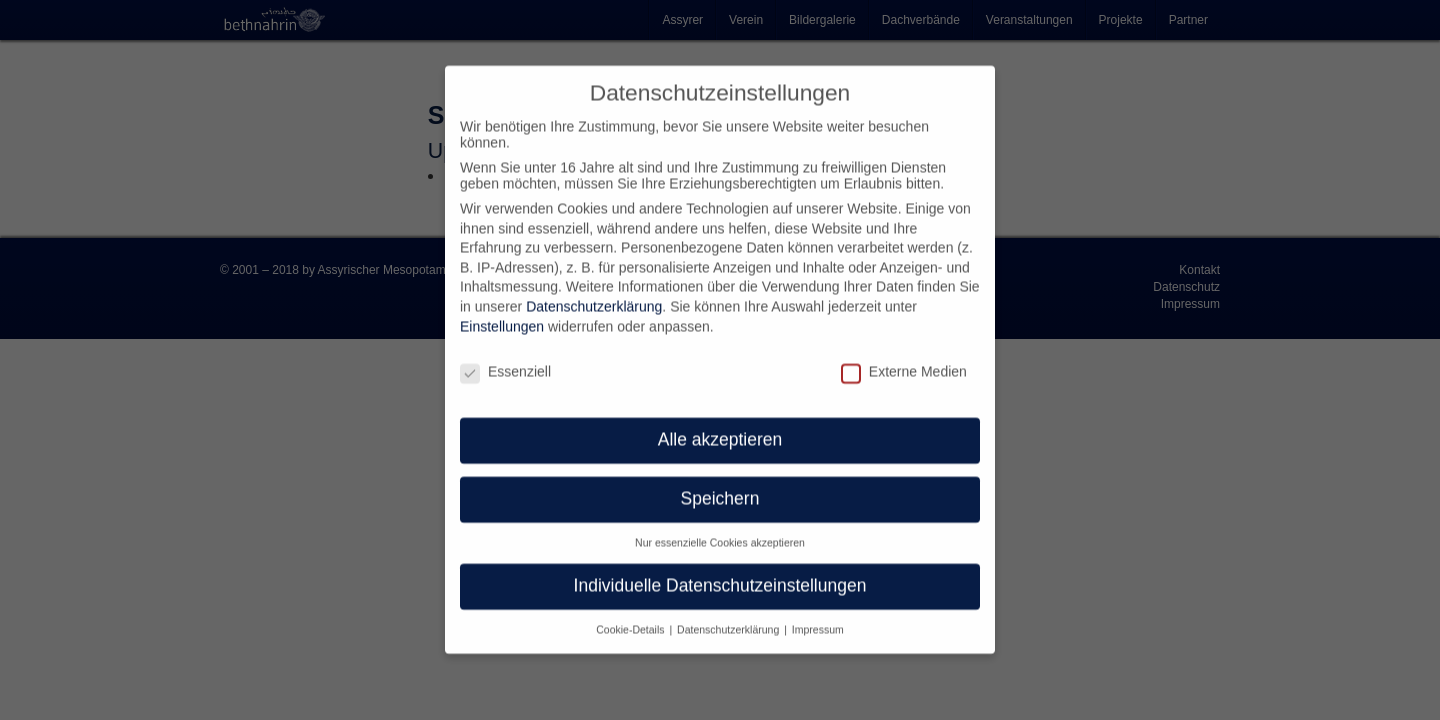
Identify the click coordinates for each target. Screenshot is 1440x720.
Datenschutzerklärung (594, 295)
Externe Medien (904, 360)
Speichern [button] (720, 487)
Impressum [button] (818, 618)
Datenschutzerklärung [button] (729, 618)
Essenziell (505, 360)
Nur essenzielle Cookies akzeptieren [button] (720, 531)
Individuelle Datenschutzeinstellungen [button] (720, 574)
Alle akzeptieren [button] (720, 428)
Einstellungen (502, 315)
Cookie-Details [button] (631, 618)
